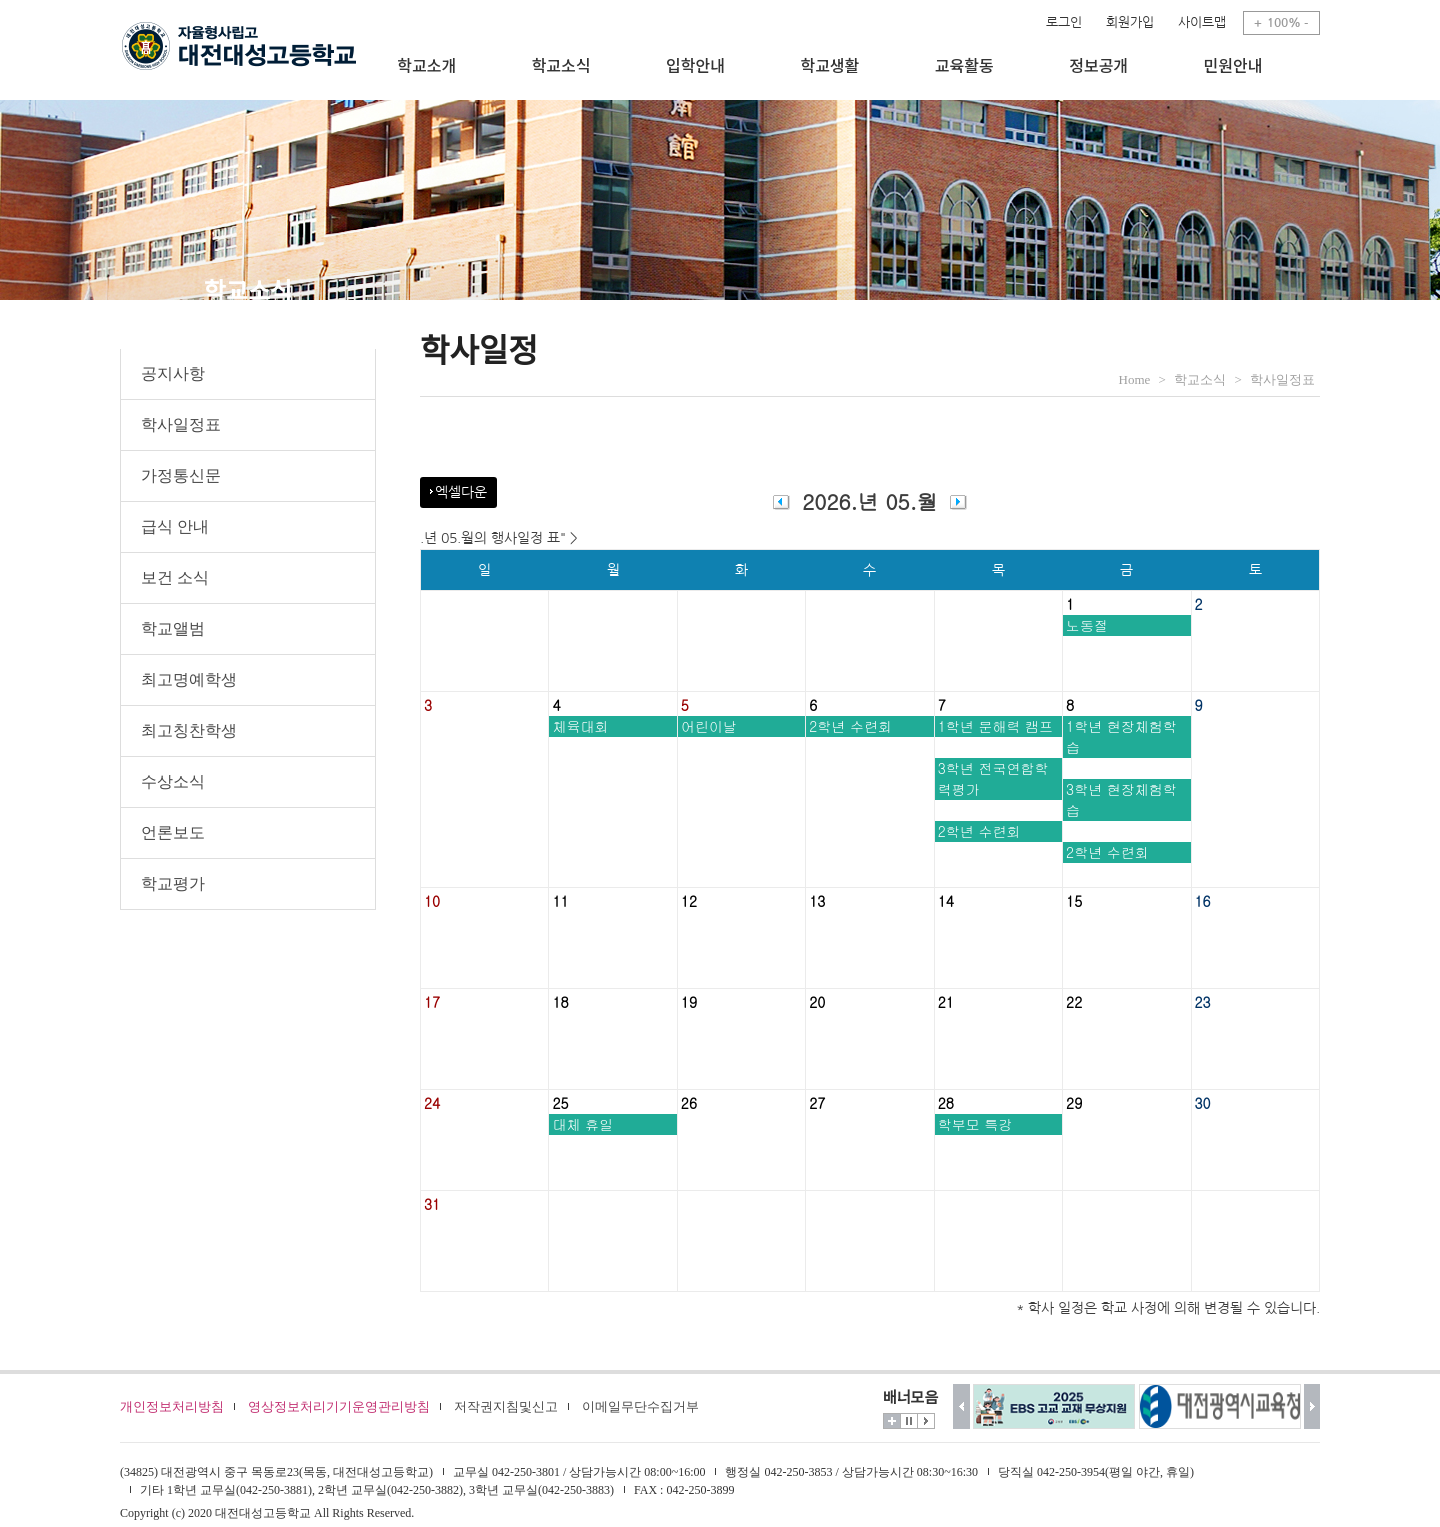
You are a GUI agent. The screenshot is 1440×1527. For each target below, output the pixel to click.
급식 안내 (175, 526)
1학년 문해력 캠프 (995, 726)
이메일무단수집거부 (640, 1406)
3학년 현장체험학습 (1121, 799)
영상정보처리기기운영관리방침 (339, 1406)
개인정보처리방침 (172, 1406)
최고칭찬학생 (189, 730)
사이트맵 (1202, 22)
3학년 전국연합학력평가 (993, 778)
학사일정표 (181, 424)
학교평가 (173, 883)
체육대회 (580, 726)
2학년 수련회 (850, 726)
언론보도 (173, 832)
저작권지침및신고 (506, 1406)
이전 (961, 1406)
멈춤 (909, 1421)
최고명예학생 (189, 679)
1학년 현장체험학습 (1121, 736)
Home (1135, 379)
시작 (926, 1421)
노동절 (1087, 625)
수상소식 (173, 781)
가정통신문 (181, 475)
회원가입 (1130, 22)
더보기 (892, 1421)
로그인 (1064, 22)
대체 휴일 (582, 1124)
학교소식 (1200, 379)
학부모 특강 (975, 1124)
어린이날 (709, 726)
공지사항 (173, 373)
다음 (1312, 1406)
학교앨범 (173, 628)
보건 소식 (175, 577)
